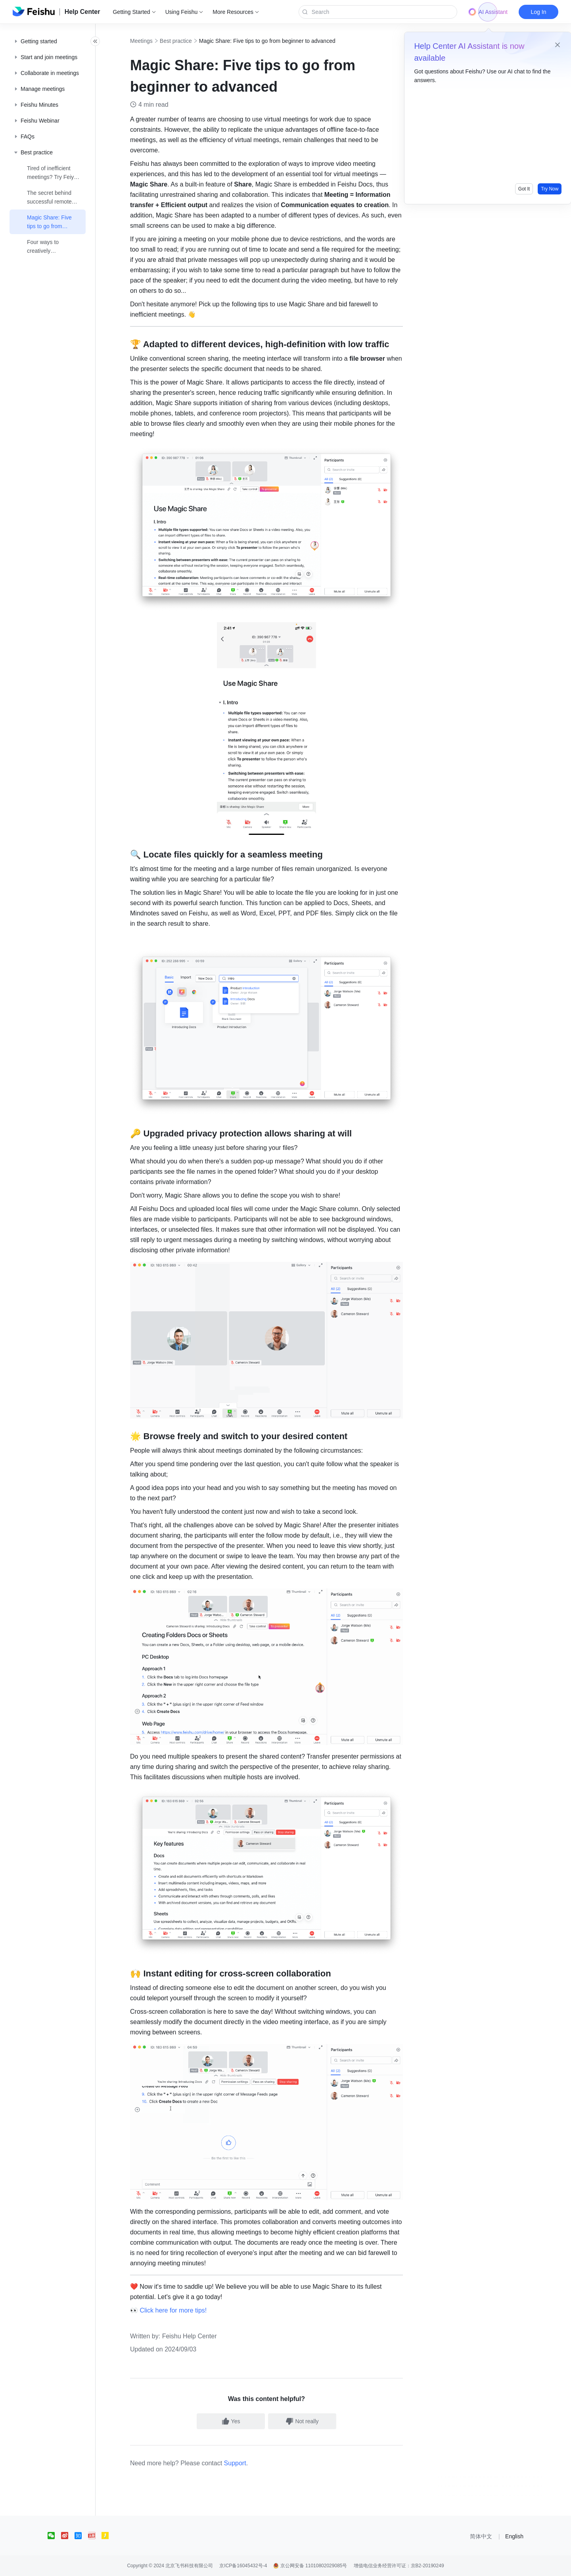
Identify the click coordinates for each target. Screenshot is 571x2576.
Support (244, 2463)
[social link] (54, 2535)
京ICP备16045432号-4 (243, 2565)
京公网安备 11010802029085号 (310, 2565)
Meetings (150, 41)
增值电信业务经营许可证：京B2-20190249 (399, 2565)
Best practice (185, 41)
